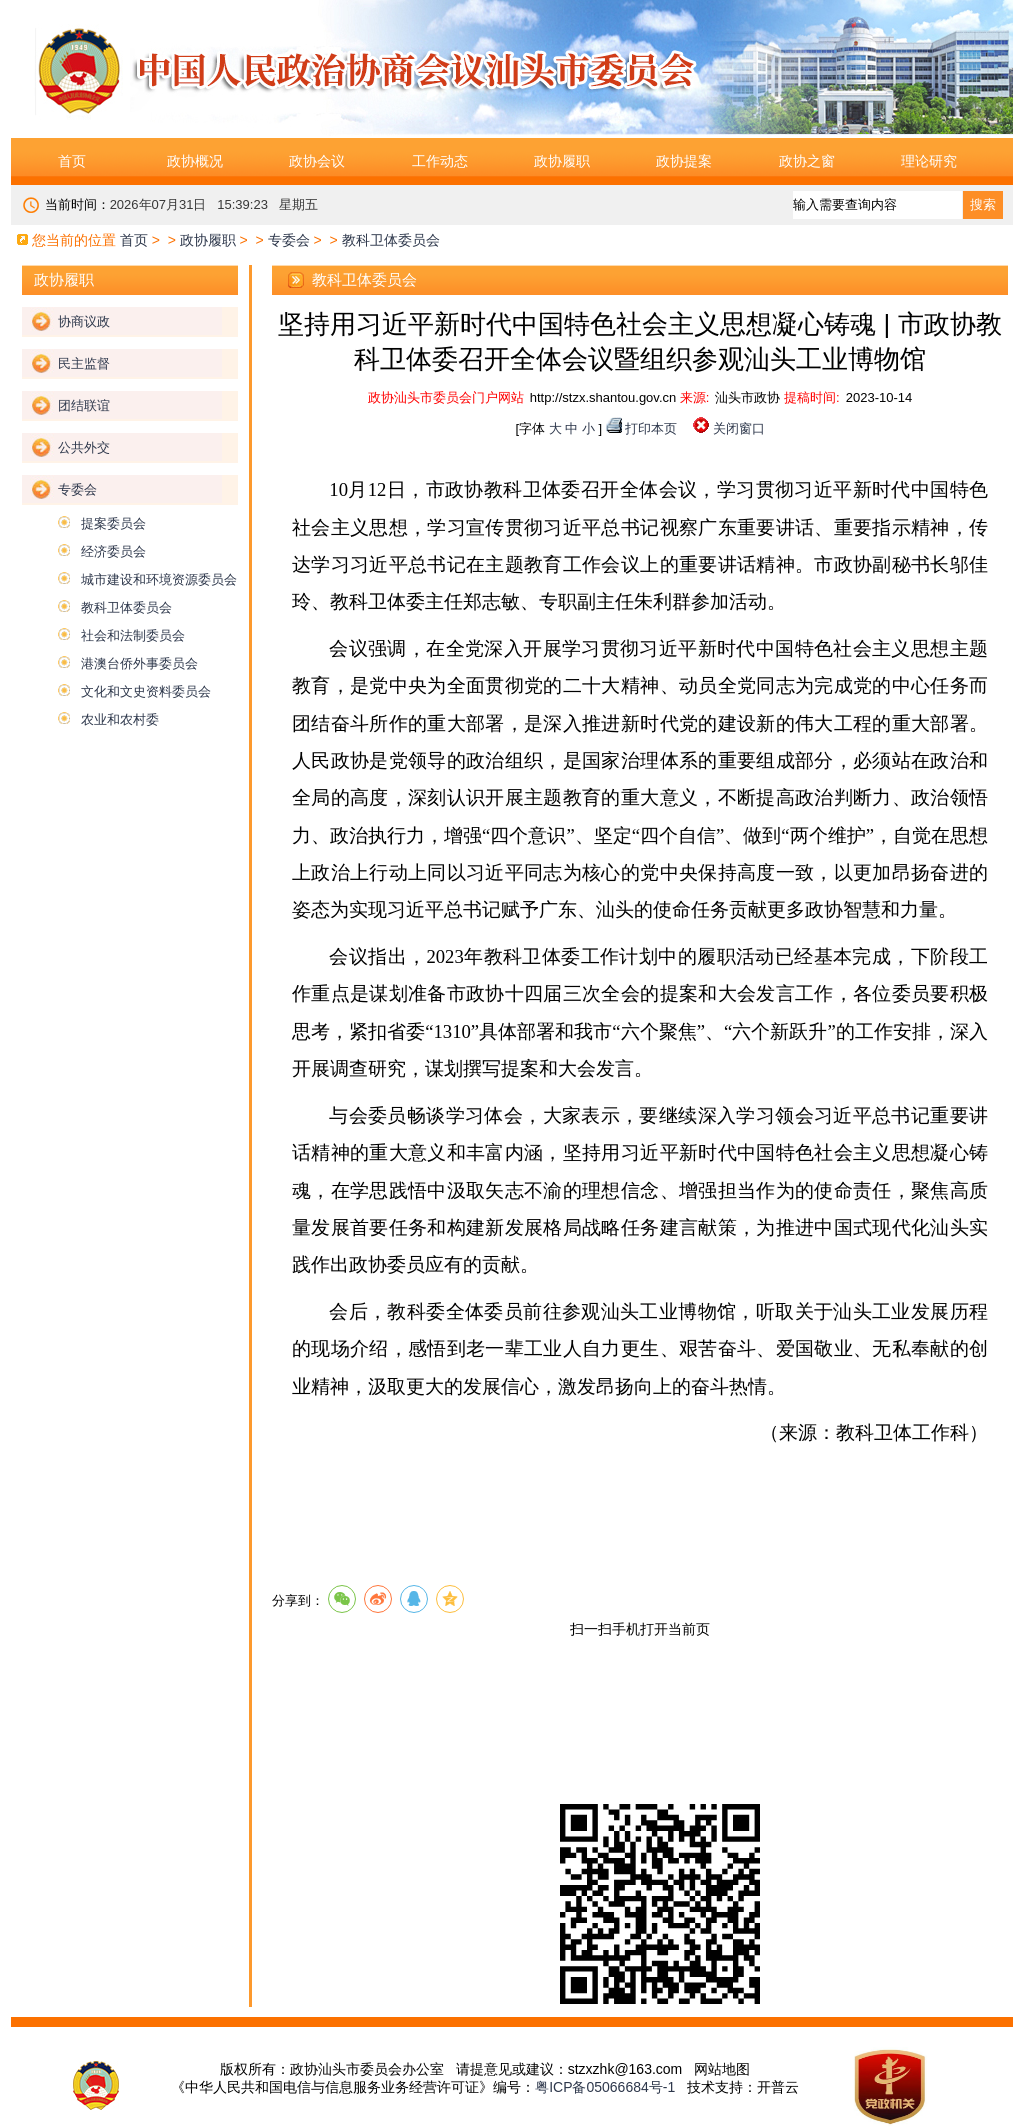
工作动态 (440, 161)
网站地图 (722, 2069)
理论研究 (929, 161)
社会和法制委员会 (133, 635)
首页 (72, 161)
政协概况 (195, 161)
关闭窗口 (739, 428)
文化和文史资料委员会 (146, 691)
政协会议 (317, 161)
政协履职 (562, 161)
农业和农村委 (120, 719)
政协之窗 (807, 161)
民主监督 (84, 363)
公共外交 (84, 447)
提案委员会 (113, 523)
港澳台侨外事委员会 (139, 663)
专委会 (289, 240)
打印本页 (651, 428)
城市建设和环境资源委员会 (159, 579)
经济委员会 (113, 551)
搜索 (983, 204)
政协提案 (684, 161)
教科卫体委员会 (126, 607)
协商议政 (84, 321)
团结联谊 (84, 405)
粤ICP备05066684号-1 (605, 2087)
